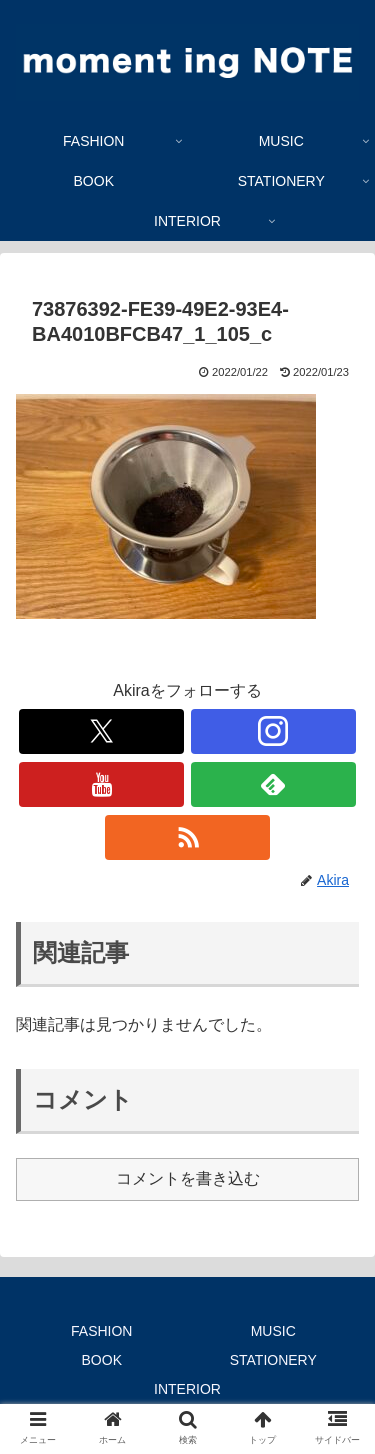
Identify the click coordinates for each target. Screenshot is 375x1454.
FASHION (101, 1331)
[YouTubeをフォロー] (101, 784)
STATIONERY (273, 1360)
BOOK (102, 1360)
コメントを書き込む (188, 1178)
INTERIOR (187, 1389)
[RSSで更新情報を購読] (187, 837)
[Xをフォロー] (101, 731)
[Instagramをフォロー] (273, 731)
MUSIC (273, 1331)
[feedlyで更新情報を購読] (273, 784)
